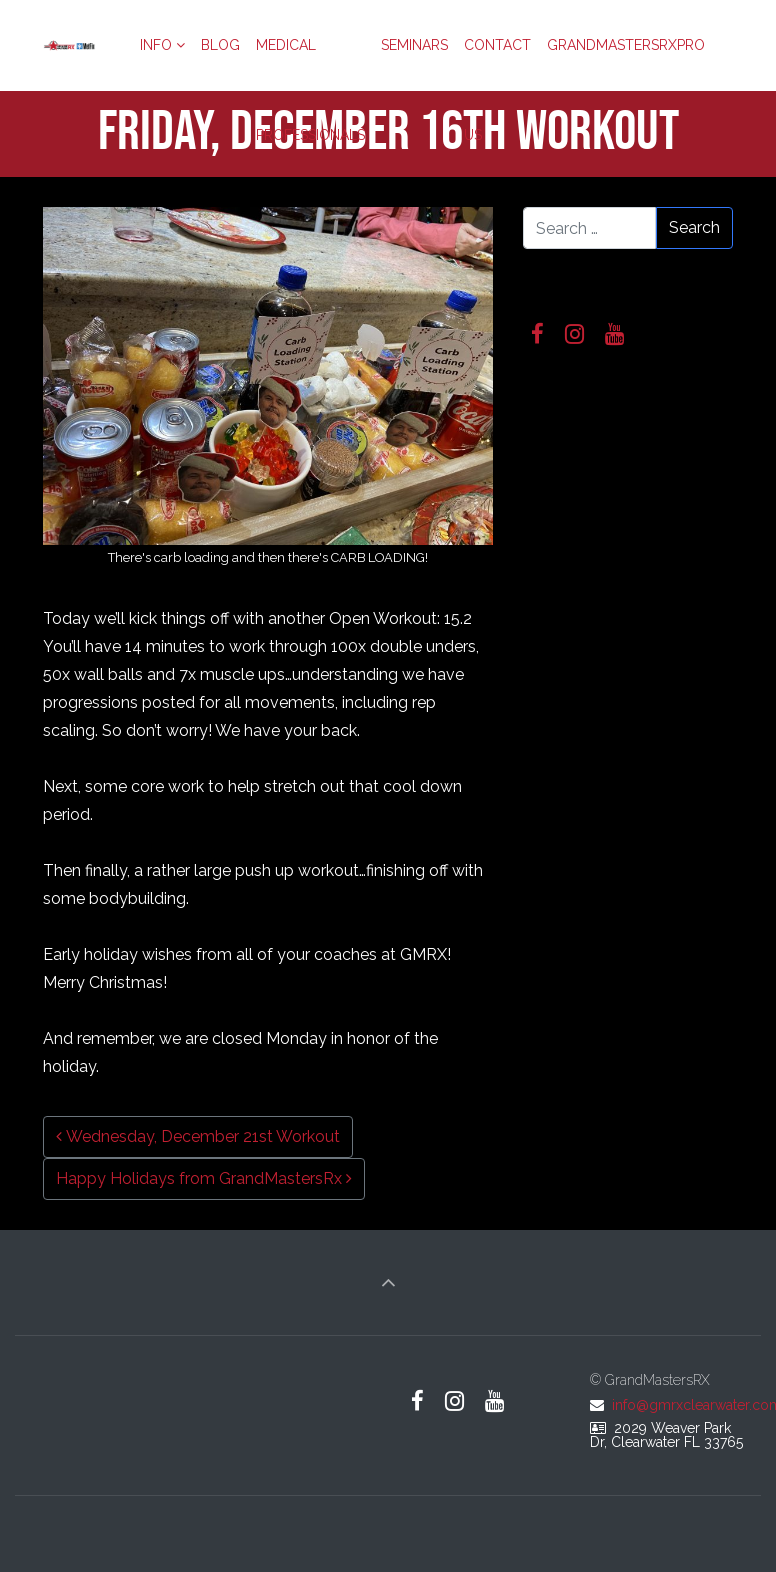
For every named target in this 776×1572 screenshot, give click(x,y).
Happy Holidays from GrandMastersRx (204, 1178)
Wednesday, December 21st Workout (198, 1136)
